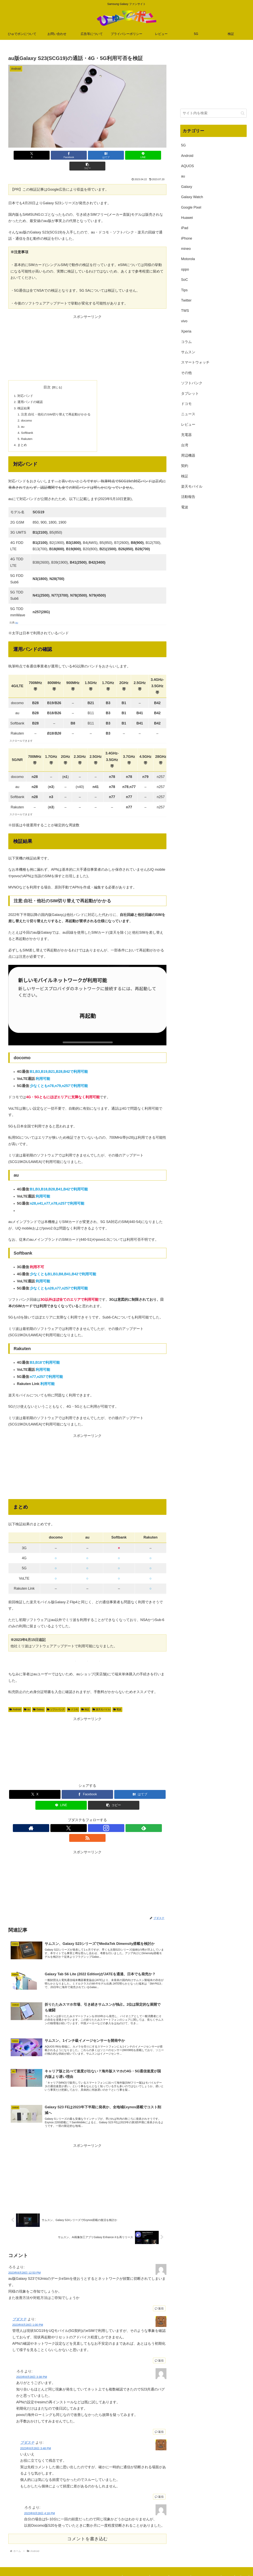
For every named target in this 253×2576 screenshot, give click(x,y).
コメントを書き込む (87, 2525)
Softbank (27, 423)
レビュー (223, 2563)
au (23, 417)
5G (235, 2563)
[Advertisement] (87, 337)
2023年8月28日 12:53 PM (24, 2258)
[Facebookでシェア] (61, 155)
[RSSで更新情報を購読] (106, 1820)
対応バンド (25, 385)
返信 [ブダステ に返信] (159, 2346)
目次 (47, 376)
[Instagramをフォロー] (87, 1820)
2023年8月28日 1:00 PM (27, 2311)
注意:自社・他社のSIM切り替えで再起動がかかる (56, 404)
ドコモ (73, 1701)
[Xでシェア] (34, 155)
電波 (117, 1701)
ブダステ (19, 2305)
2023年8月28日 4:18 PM (39, 2499)
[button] (140, 155)
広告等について (172, 2563)
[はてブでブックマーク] (87, 155)
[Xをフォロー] (78, 1820)
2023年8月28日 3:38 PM (31, 2363)
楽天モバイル (101, 1701)
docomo (27, 411)
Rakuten (27, 430)
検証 (85, 1701)
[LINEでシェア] (113, 155)
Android (15, 1701)
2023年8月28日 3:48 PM (35, 2434)
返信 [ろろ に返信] (159, 2294)
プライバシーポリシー (200, 2563)
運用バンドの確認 (30, 391)
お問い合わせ (150, 2563)
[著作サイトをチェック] (69, 1820)
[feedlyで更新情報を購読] (96, 1820)
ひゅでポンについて (125, 2563)
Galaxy (38, 1701)
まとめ (22, 436)
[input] (213, 113)
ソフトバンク (55, 1701)
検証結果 (23, 398)
